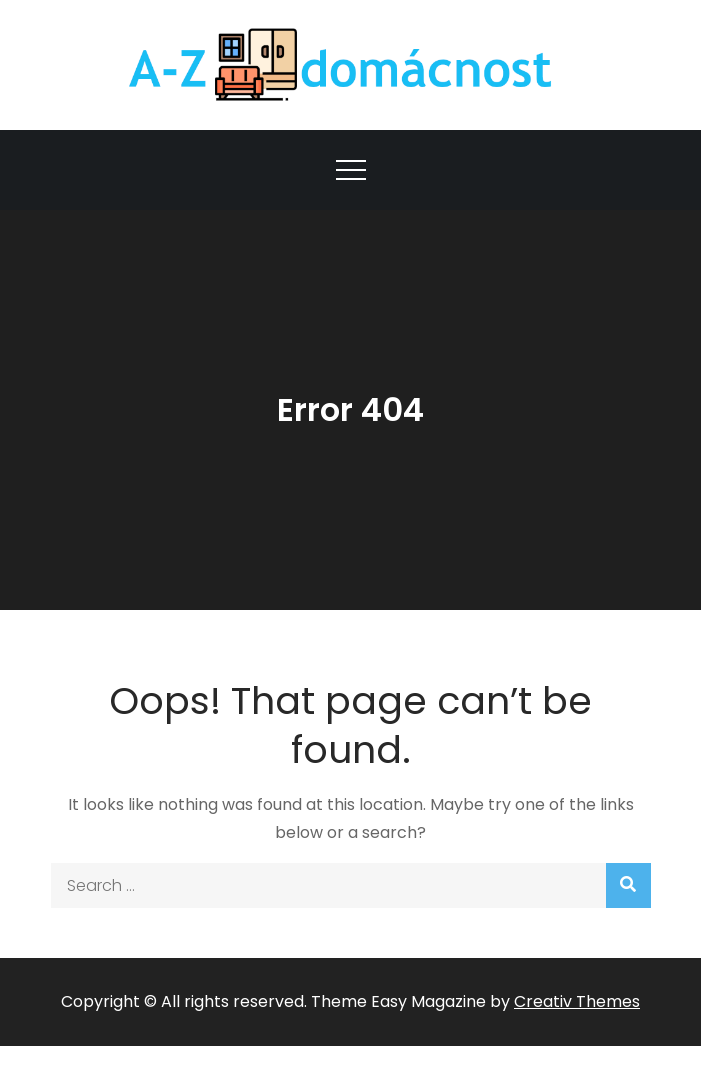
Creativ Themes (577, 1001)
